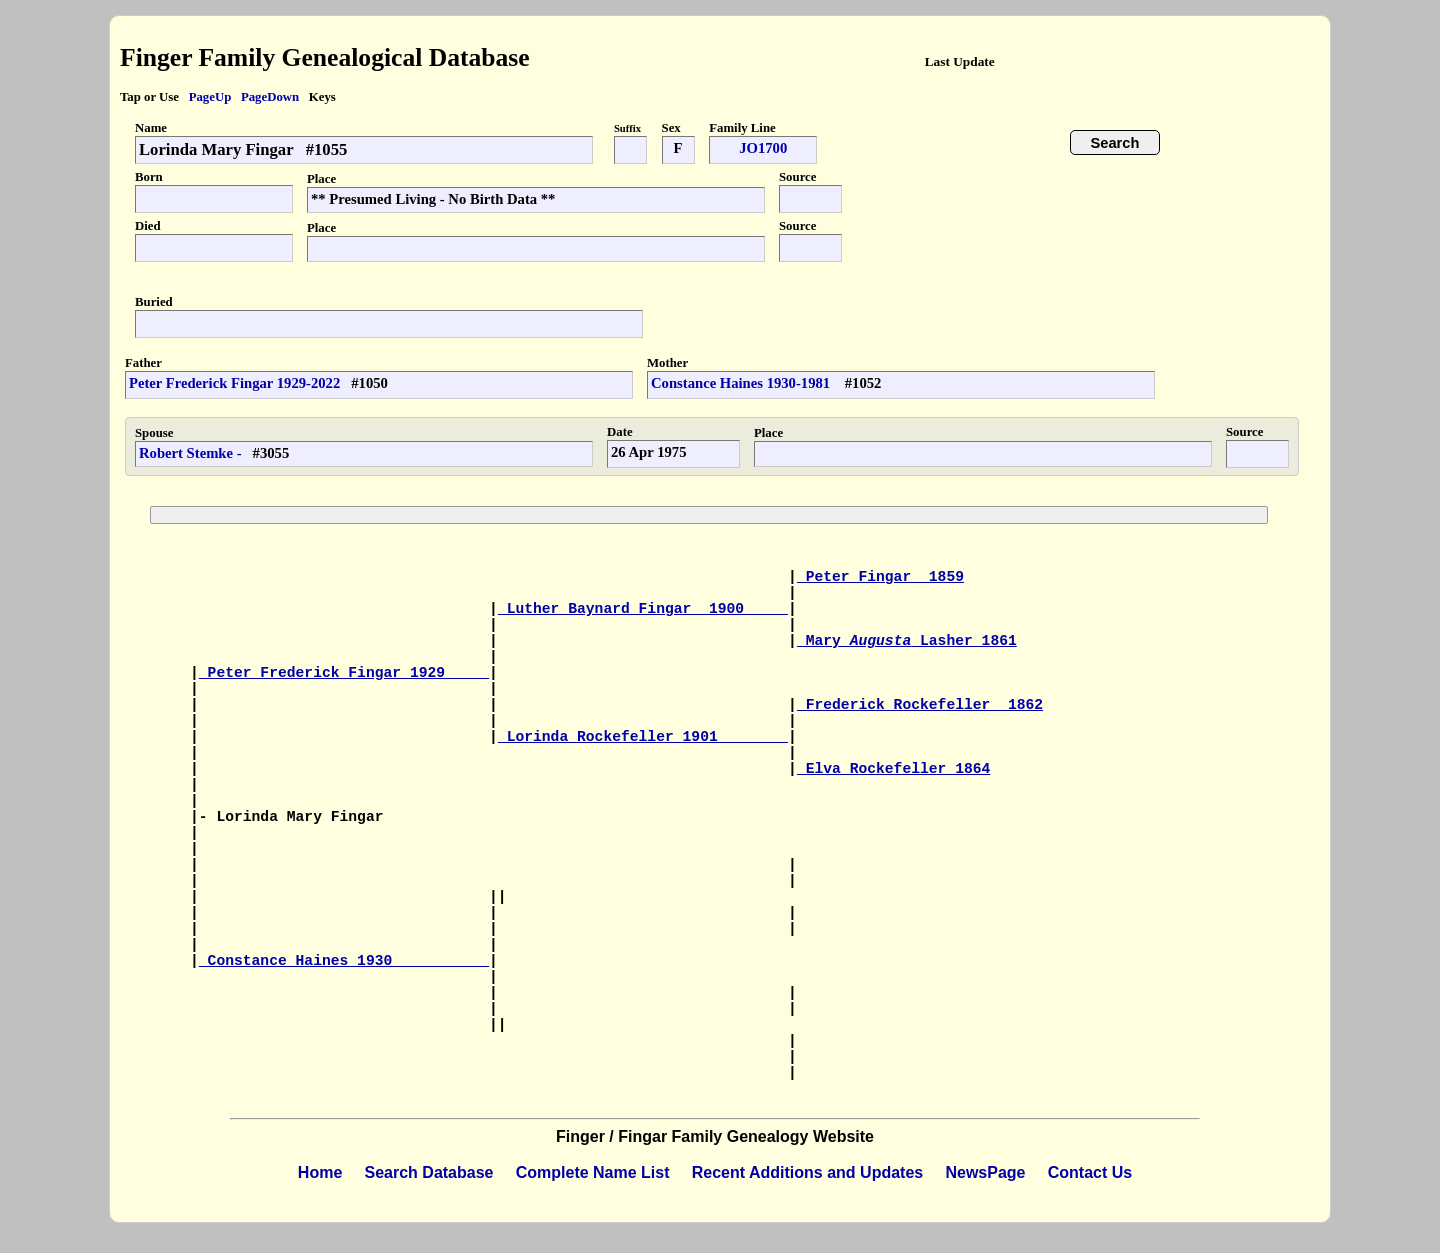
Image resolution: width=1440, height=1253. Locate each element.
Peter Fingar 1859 (880, 577)
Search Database (429, 1172)
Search (1115, 143)
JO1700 (763, 148)
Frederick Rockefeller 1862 (920, 705)
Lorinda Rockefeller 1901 (643, 737)
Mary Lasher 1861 (907, 641)
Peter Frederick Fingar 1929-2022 (234, 383)
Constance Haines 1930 (344, 961)
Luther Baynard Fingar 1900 (643, 609)
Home (320, 1172)
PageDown (270, 97)
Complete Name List (593, 1172)
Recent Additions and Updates (807, 1172)
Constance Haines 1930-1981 (742, 383)
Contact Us (1090, 1172)
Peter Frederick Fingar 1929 (344, 673)
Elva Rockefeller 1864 (894, 769)
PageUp (210, 97)
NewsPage (985, 1172)
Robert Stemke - (190, 453)
